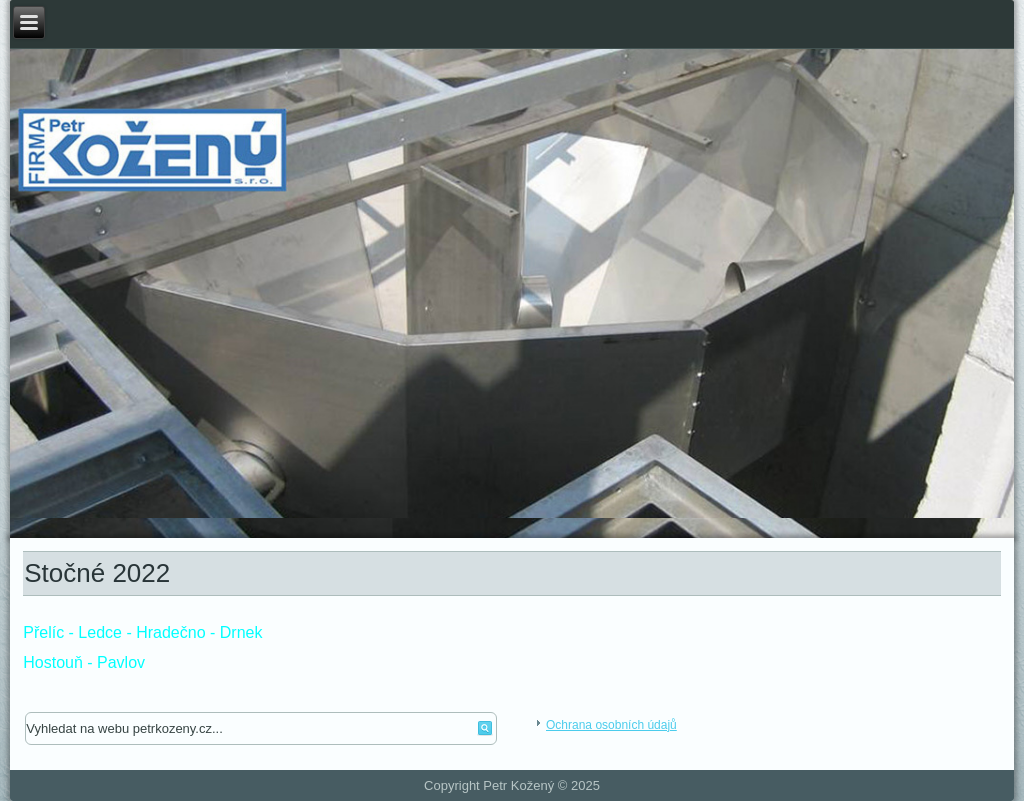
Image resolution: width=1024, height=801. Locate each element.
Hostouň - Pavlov (84, 662)
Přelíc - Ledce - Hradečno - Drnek (142, 632)
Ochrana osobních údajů (611, 725)
